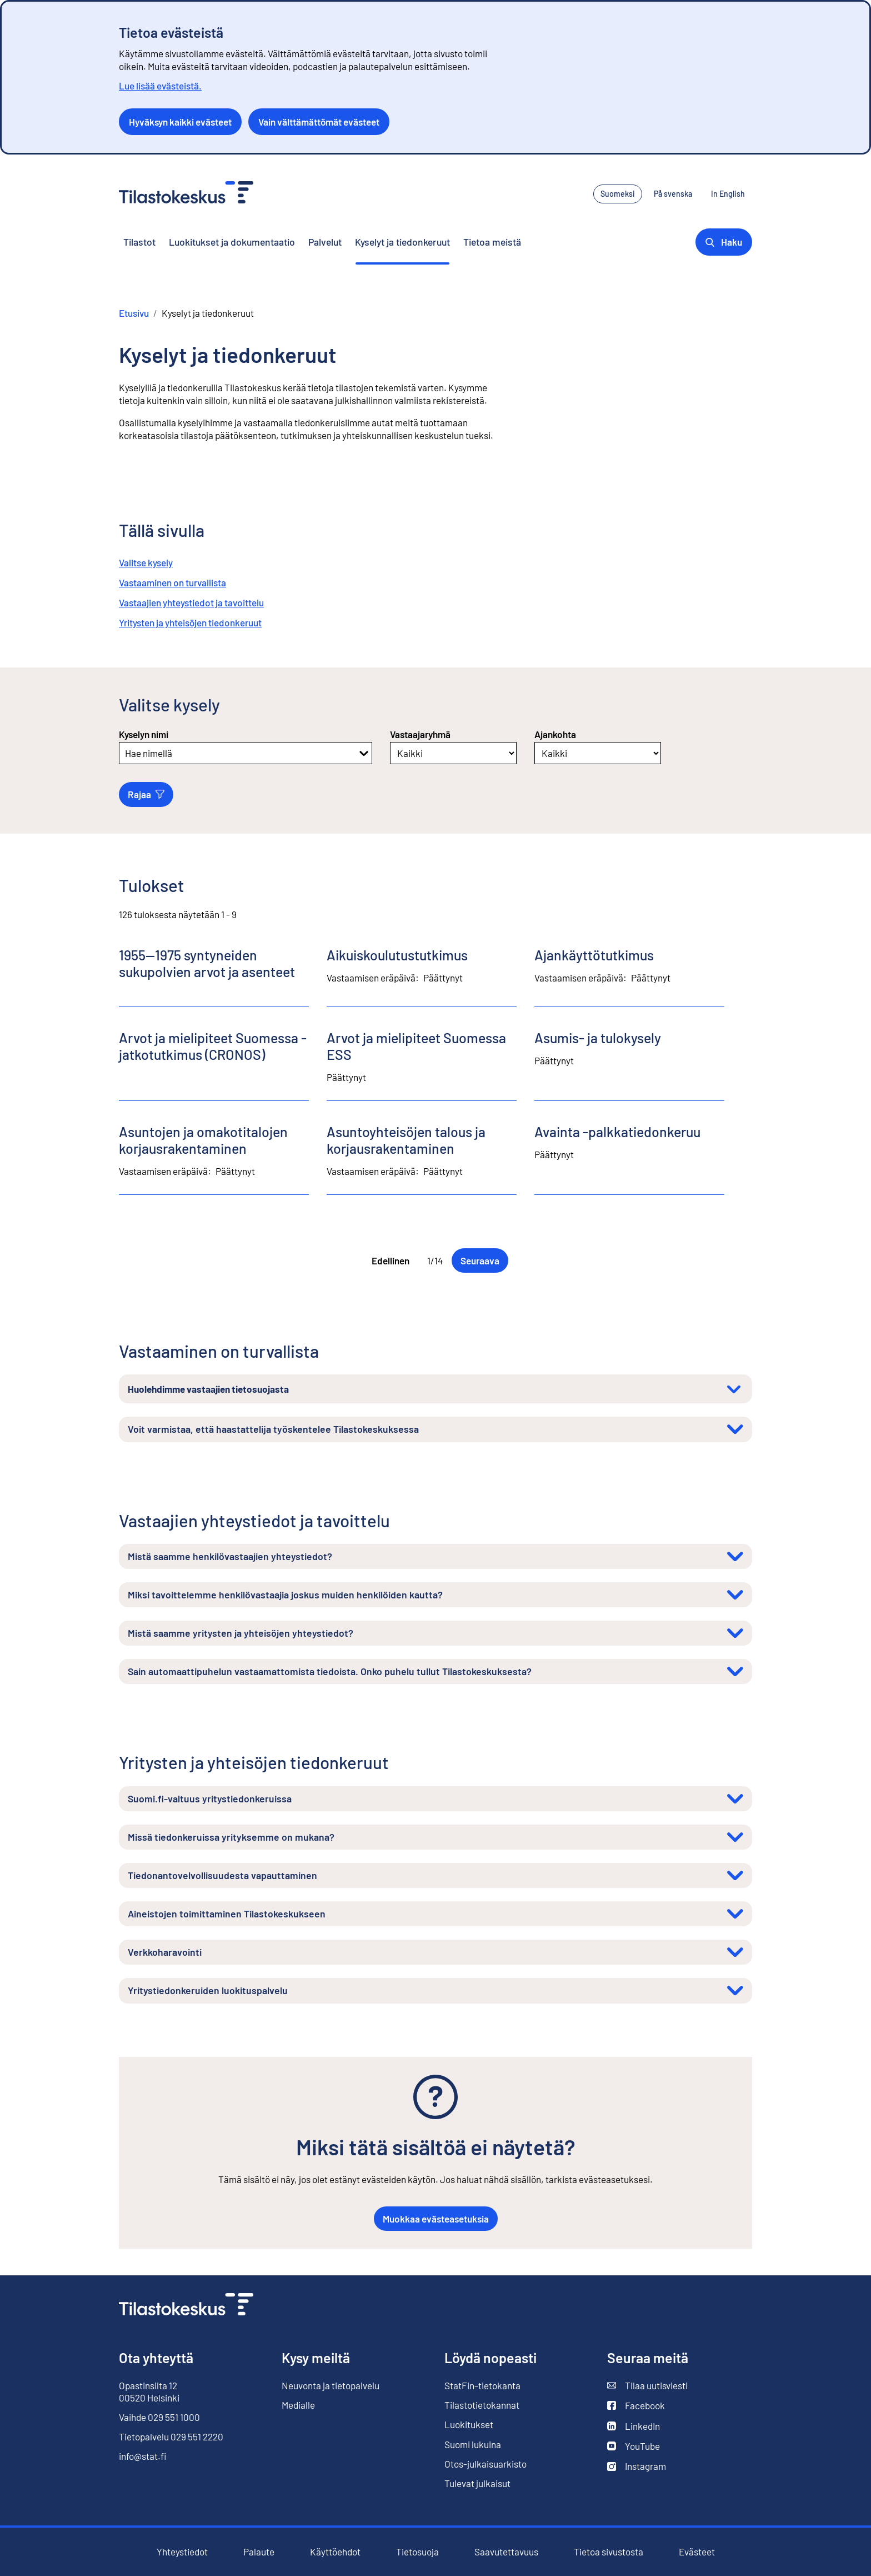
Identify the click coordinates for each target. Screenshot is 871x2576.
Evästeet (697, 2552)
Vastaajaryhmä (420, 734)
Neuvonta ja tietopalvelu (330, 2385)
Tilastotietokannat (481, 2404)
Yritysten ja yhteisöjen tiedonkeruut (190, 622)
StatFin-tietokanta (482, 2385)
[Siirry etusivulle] (186, 2305)
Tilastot (139, 242)
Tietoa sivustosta (608, 2552)
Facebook (636, 2405)
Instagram (636, 2466)
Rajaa (146, 794)
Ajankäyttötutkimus (594, 954)
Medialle (298, 2404)
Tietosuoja (417, 2551)
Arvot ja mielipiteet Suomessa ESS (416, 1046)
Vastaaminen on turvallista (172, 582)
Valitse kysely (146, 562)
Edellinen (390, 1260)
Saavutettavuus (506, 2552)
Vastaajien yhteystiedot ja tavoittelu (191, 602)
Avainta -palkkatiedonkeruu (617, 1131)
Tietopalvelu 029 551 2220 (171, 2436)
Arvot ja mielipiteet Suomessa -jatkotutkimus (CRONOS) (213, 1046)
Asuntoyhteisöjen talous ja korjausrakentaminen (406, 1140)
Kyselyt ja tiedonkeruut (402, 242)
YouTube (633, 2446)
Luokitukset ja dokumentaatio (232, 242)
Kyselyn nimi (143, 734)
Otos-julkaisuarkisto (485, 2464)
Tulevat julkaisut (477, 2483)
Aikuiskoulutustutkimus (397, 954)
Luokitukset (468, 2424)
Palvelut (325, 242)
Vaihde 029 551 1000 (159, 2417)
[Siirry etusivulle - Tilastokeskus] (186, 193)
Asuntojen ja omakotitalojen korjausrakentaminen (203, 1140)
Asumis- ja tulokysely (597, 1037)
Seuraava (479, 1260)
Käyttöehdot (335, 2552)
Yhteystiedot (182, 2551)
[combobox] (126, 753)
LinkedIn (633, 2426)
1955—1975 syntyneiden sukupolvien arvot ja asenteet (207, 963)
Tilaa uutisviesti (647, 2385)
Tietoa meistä (492, 242)
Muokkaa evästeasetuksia (436, 2218)
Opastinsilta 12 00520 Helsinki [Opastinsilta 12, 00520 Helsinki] (149, 2391)
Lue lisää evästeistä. (160, 85)
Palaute (258, 2552)
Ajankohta (555, 734)
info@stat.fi (143, 2456)
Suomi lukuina (472, 2444)
